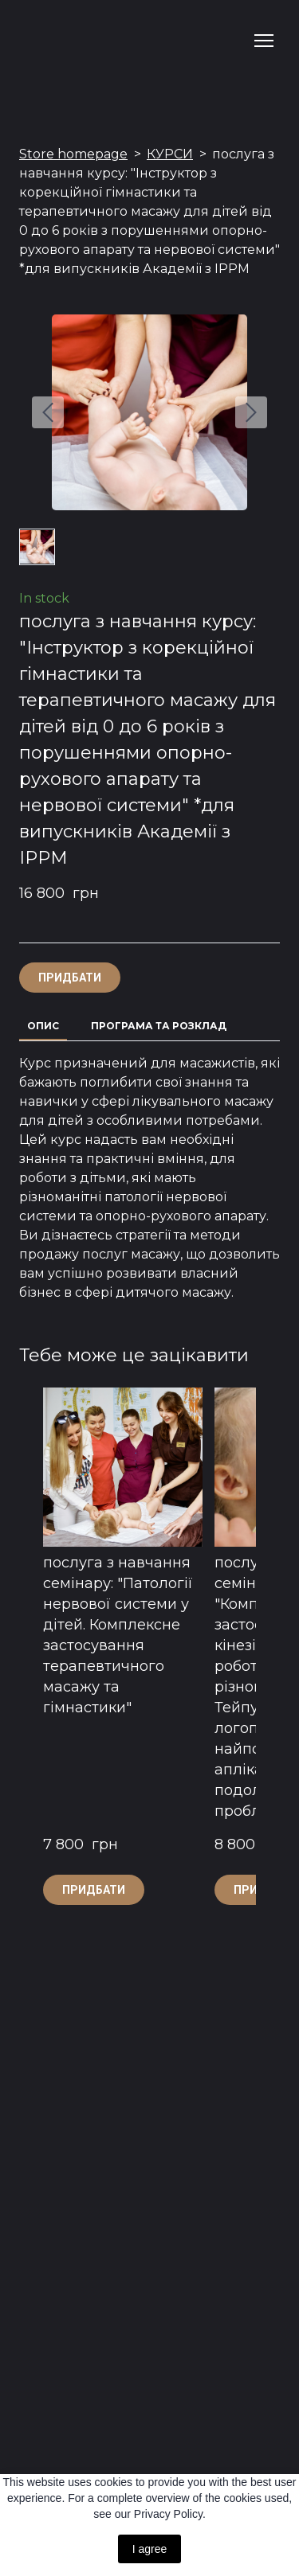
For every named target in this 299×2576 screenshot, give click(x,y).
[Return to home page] (55, 40)
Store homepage (73, 154)
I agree (149, 2549)
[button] (69, 977)
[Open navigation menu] (264, 41)
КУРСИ (170, 154)
